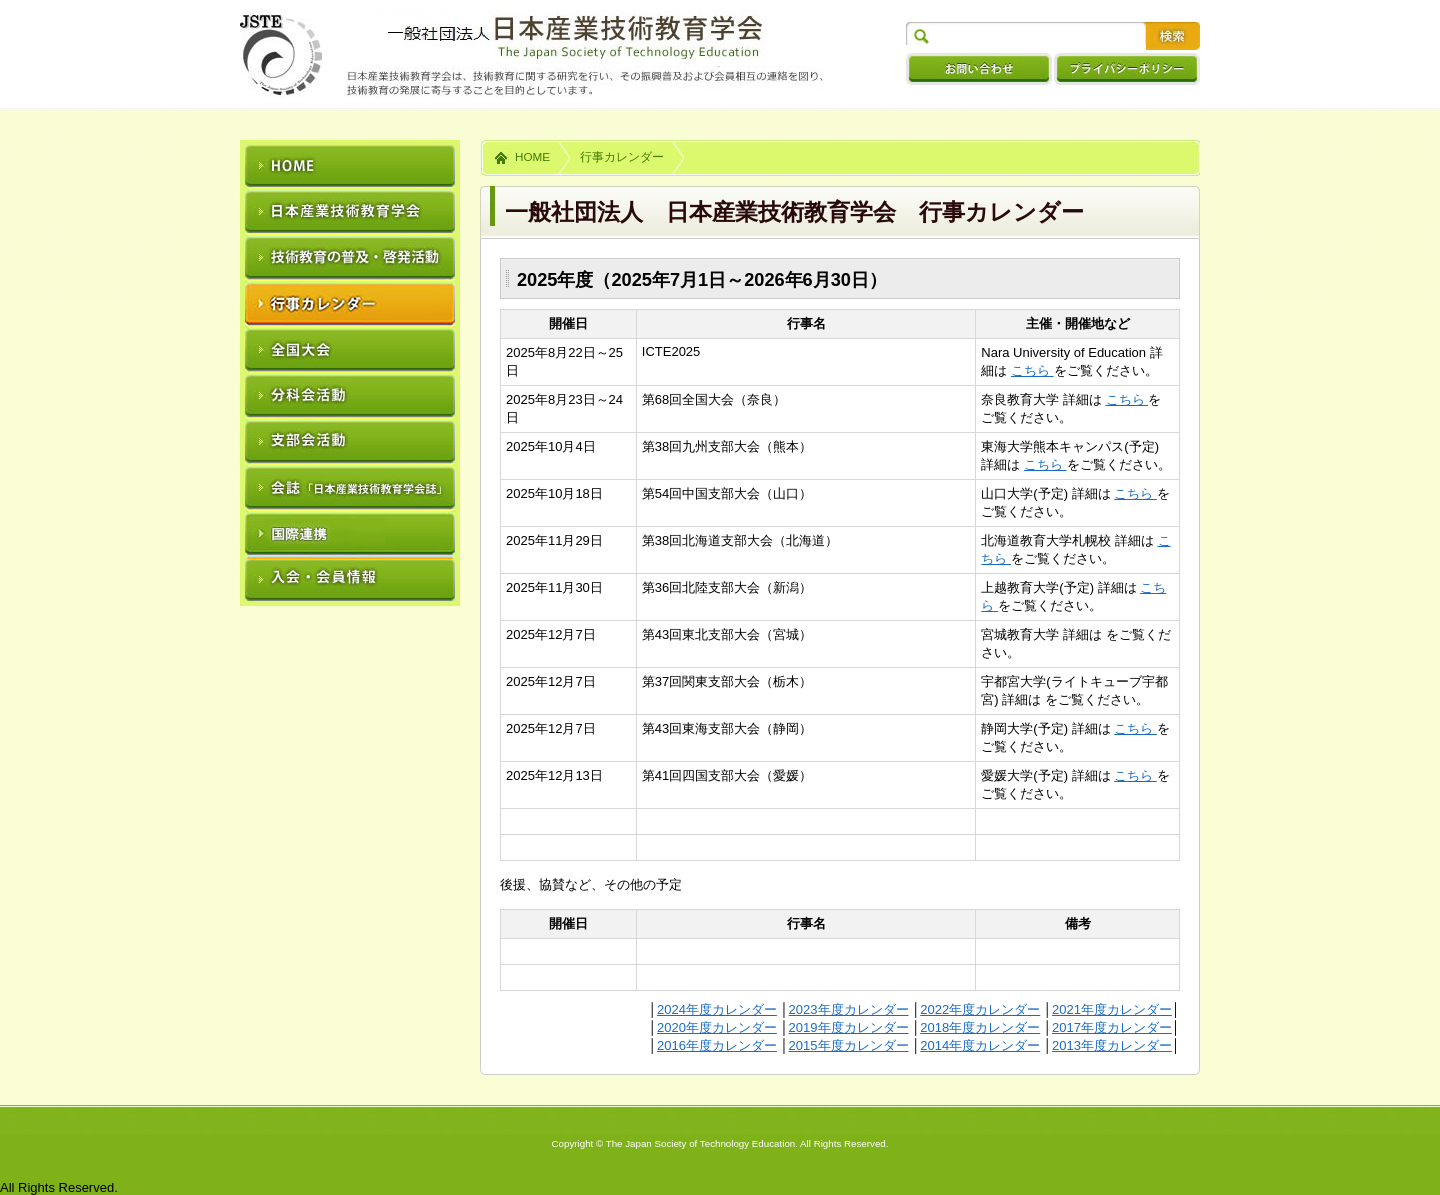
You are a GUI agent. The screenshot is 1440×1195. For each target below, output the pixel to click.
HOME (532, 156)
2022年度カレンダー (980, 1009)
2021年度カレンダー (1112, 1009)
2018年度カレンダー (980, 1027)
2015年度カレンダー (849, 1045)
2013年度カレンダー (1112, 1045)
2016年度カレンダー (717, 1045)
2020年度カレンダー (717, 1027)
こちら (1032, 370)
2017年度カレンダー (1112, 1027)
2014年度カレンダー (980, 1045)
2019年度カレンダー (849, 1027)
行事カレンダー (622, 156)
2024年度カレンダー (717, 1009)
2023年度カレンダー (849, 1009)
